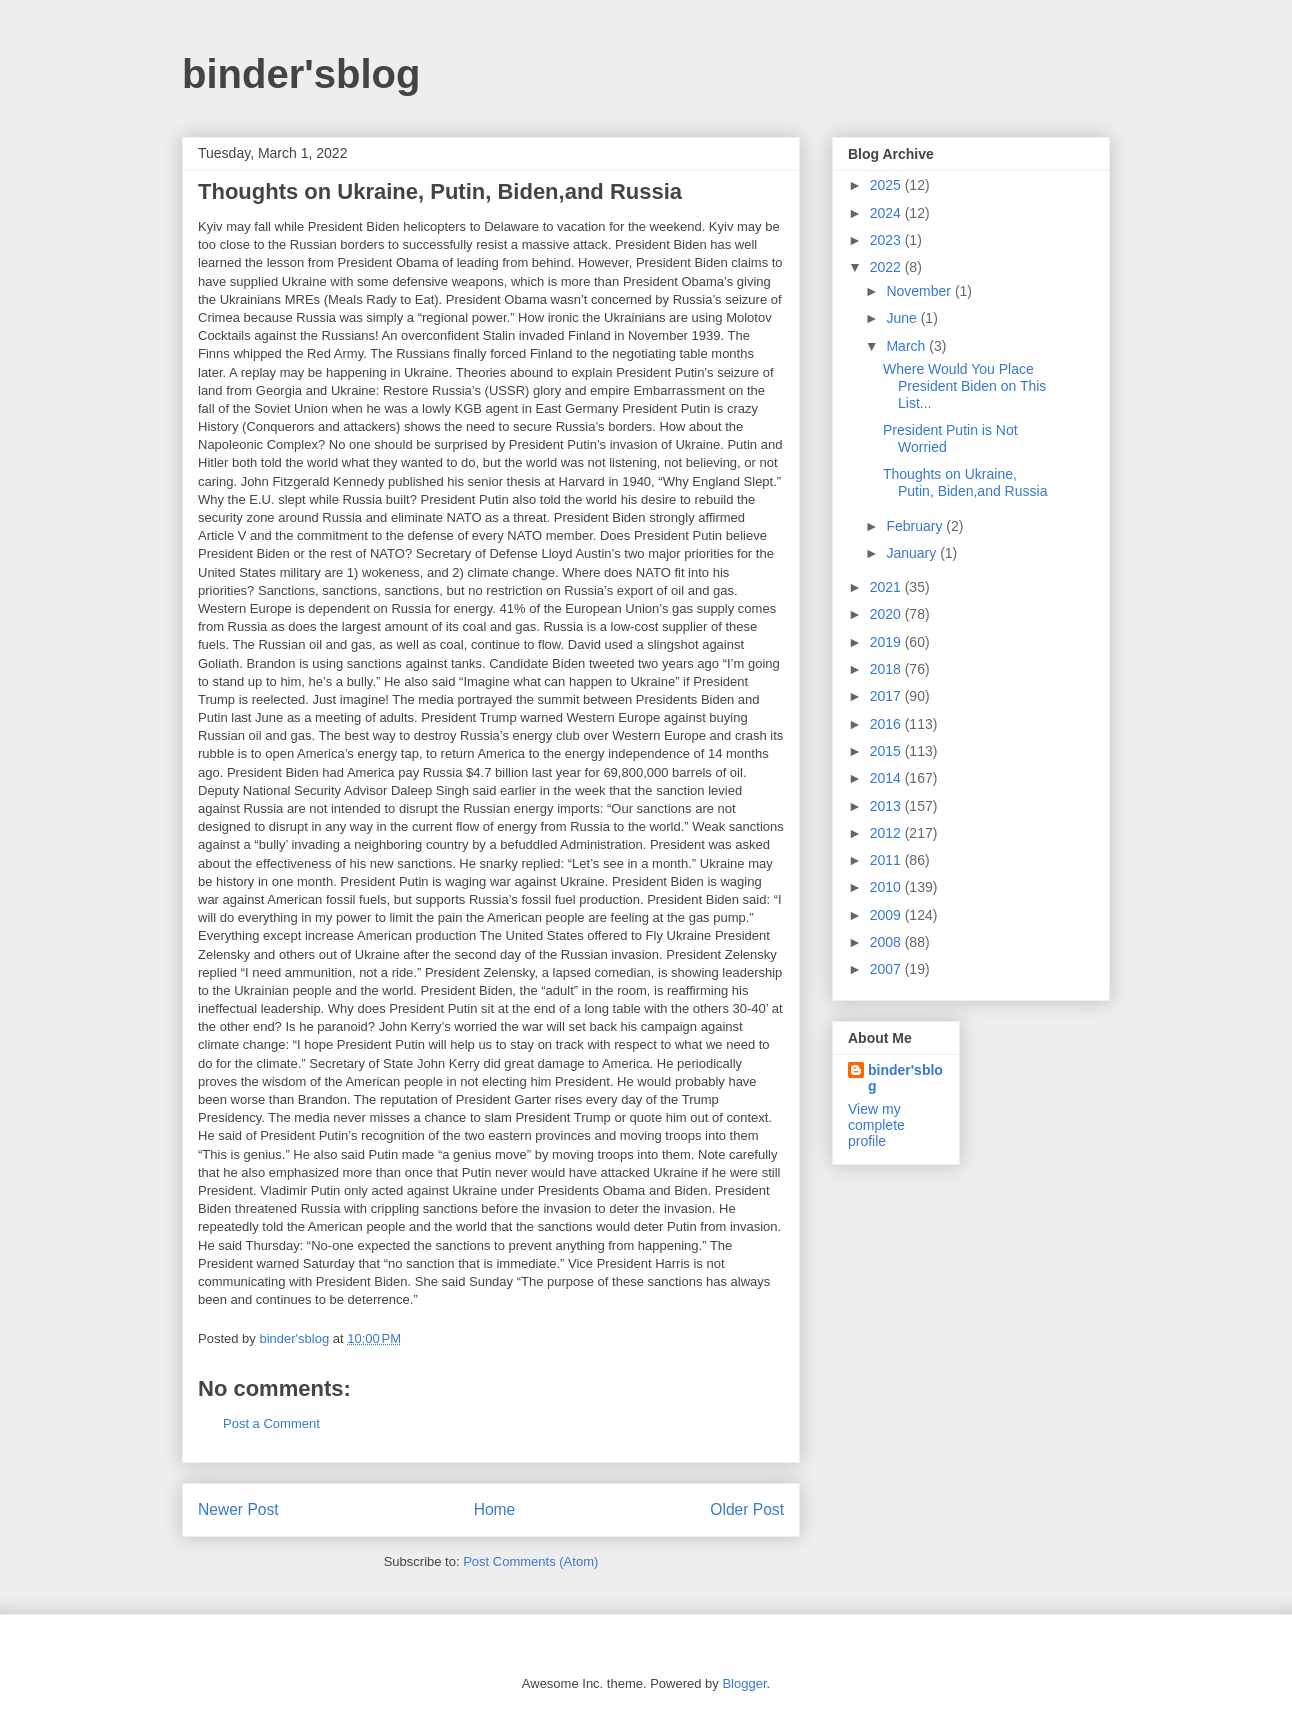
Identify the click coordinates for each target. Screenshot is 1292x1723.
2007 (887, 969)
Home (495, 1509)
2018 (887, 669)
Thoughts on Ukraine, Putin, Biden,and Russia (965, 482)
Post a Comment (271, 1423)
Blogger (744, 1683)
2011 (887, 860)
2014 (887, 778)
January (913, 553)
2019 (887, 642)
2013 (887, 806)
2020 (887, 614)
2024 (887, 213)
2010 (887, 887)
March (907, 346)
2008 (887, 942)
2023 (887, 240)
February (916, 526)
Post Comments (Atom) (530, 1561)
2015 (887, 751)
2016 (887, 724)
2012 (887, 833)
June (903, 318)
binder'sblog (301, 74)
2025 (887, 185)
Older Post (747, 1509)
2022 (887, 267)
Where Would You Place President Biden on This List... (964, 386)
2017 (887, 696)
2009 (887, 915)
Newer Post (238, 1509)
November (920, 291)
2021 (887, 587)
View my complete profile (876, 1125)
